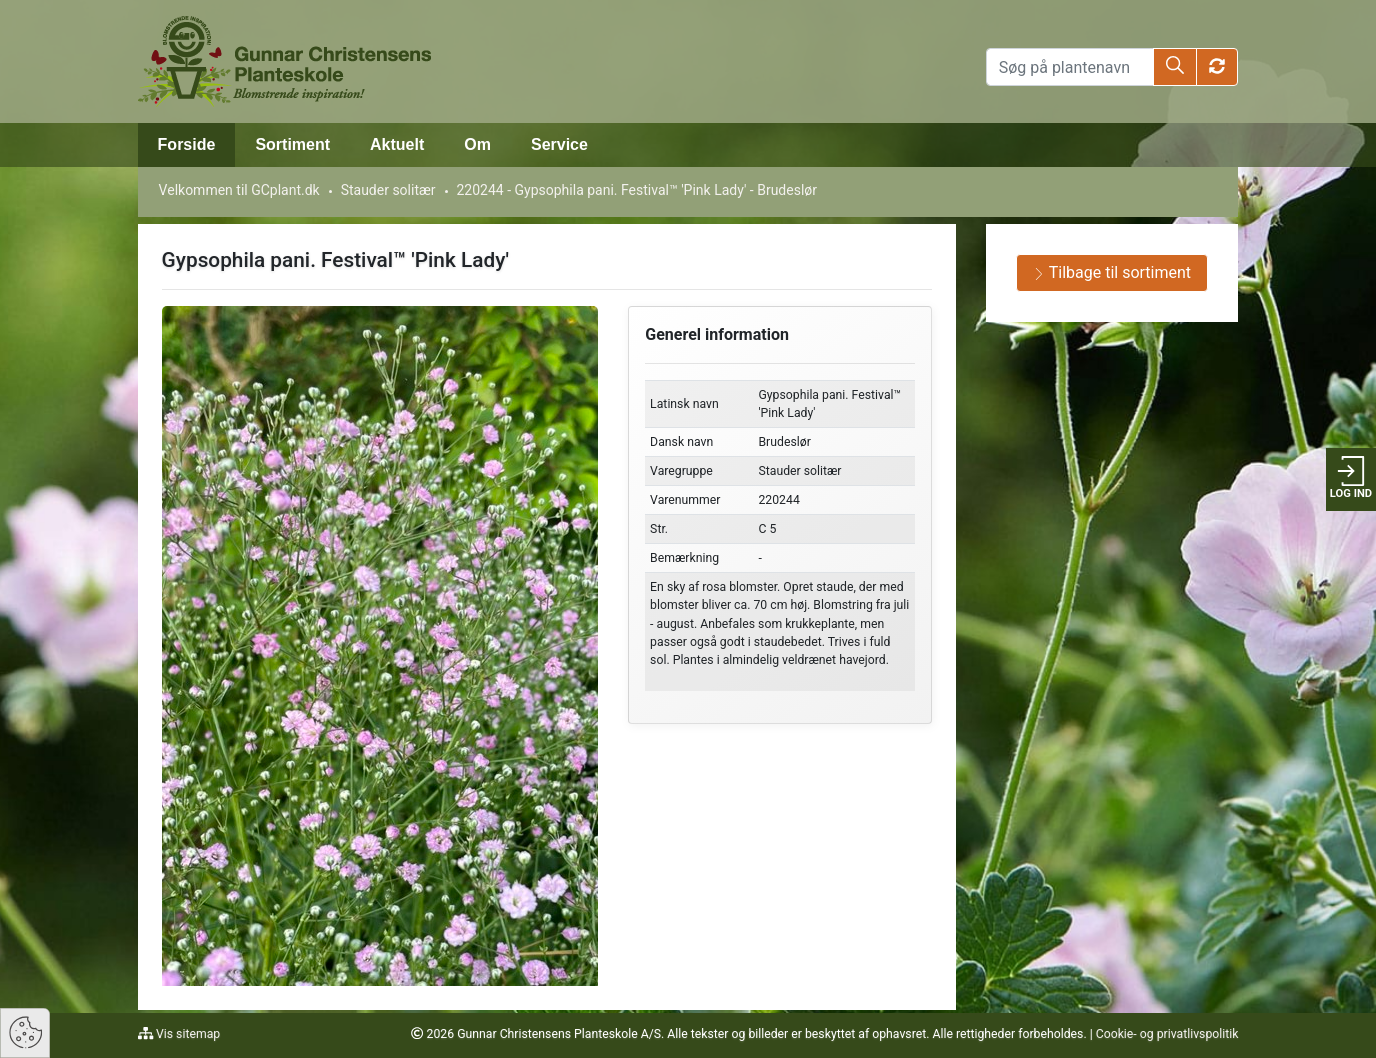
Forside (187, 144)
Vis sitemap (186, 1034)
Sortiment (292, 144)
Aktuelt (397, 144)
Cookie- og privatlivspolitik (1167, 1034)
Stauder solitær (388, 190)
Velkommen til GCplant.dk (239, 190)
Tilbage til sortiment (1112, 272)
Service (559, 144)
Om (477, 144)
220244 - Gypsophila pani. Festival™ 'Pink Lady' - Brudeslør (637, 190)
